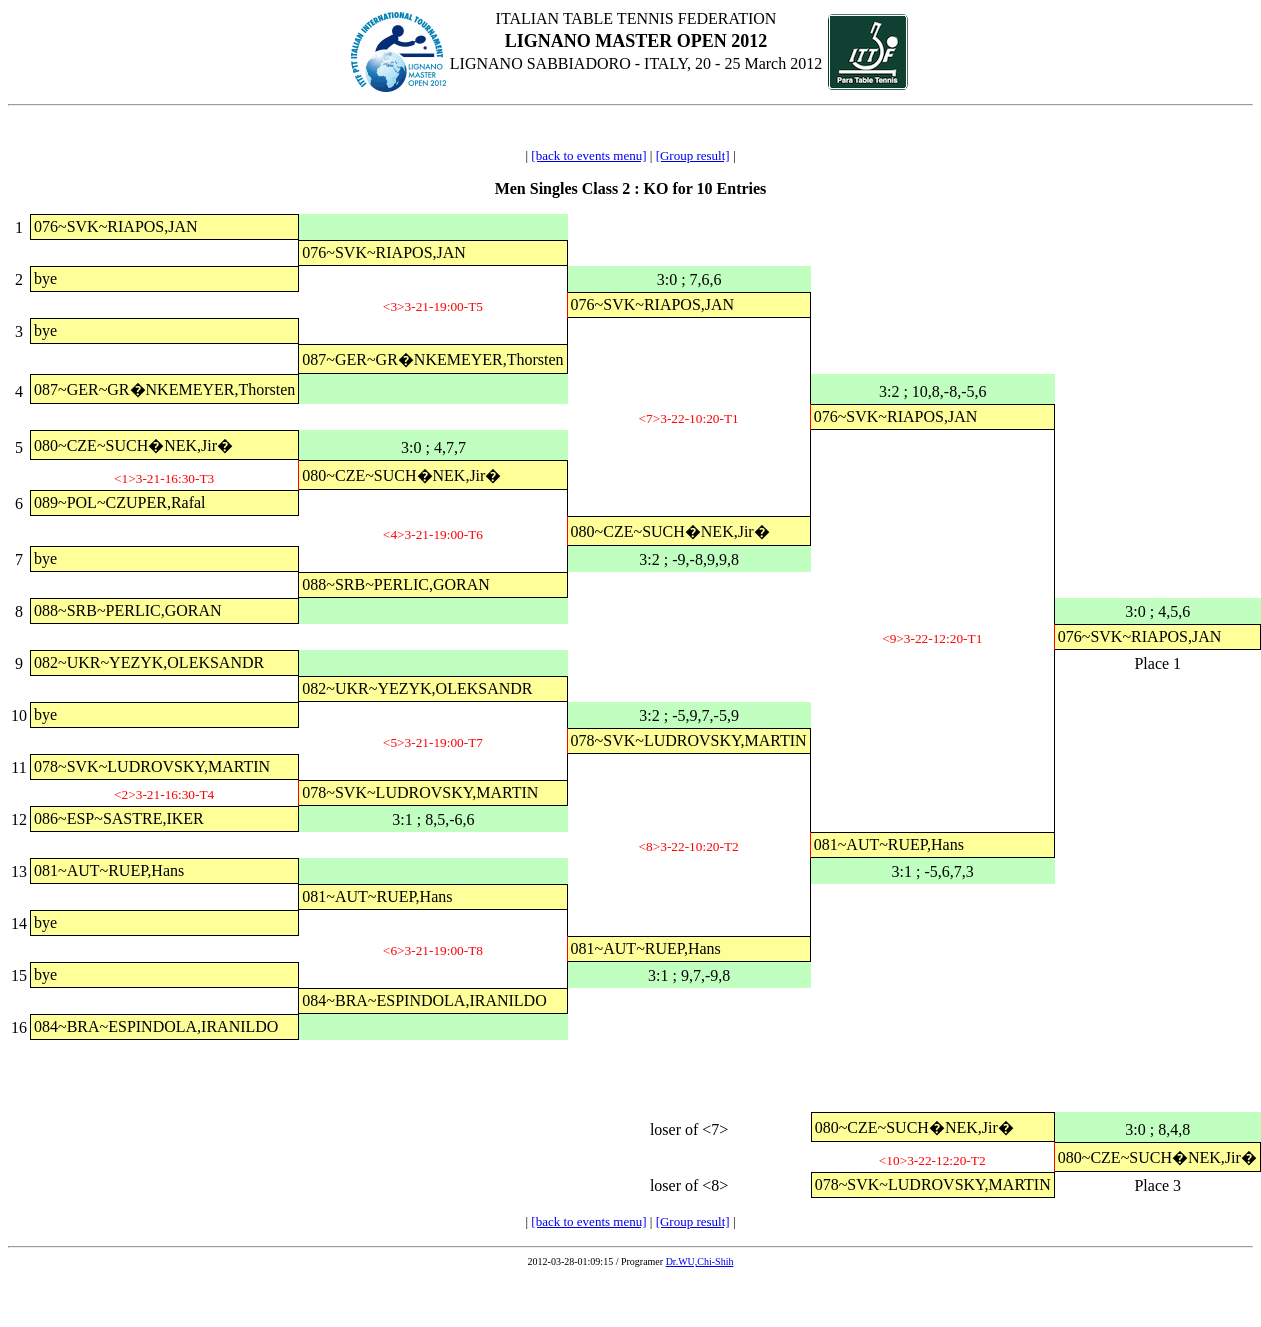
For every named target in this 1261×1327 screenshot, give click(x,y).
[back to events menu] (588, 155)
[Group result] (693, 155)
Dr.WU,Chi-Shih (700, 1261)
